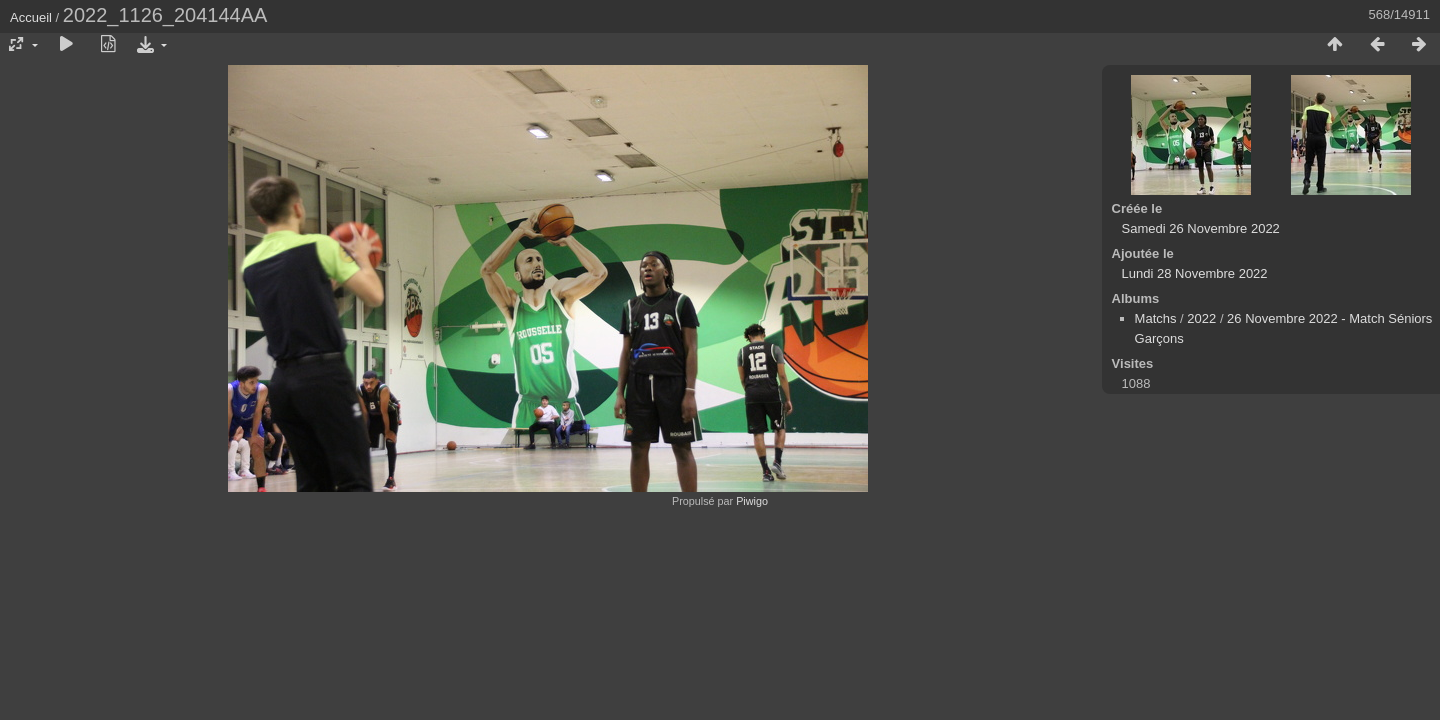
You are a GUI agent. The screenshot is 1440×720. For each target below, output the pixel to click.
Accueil (31, 17)
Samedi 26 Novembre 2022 (1201, 228)
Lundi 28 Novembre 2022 (1195, 273)
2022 (1201, 318)
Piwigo (752, 501)
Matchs (1156, 318)
